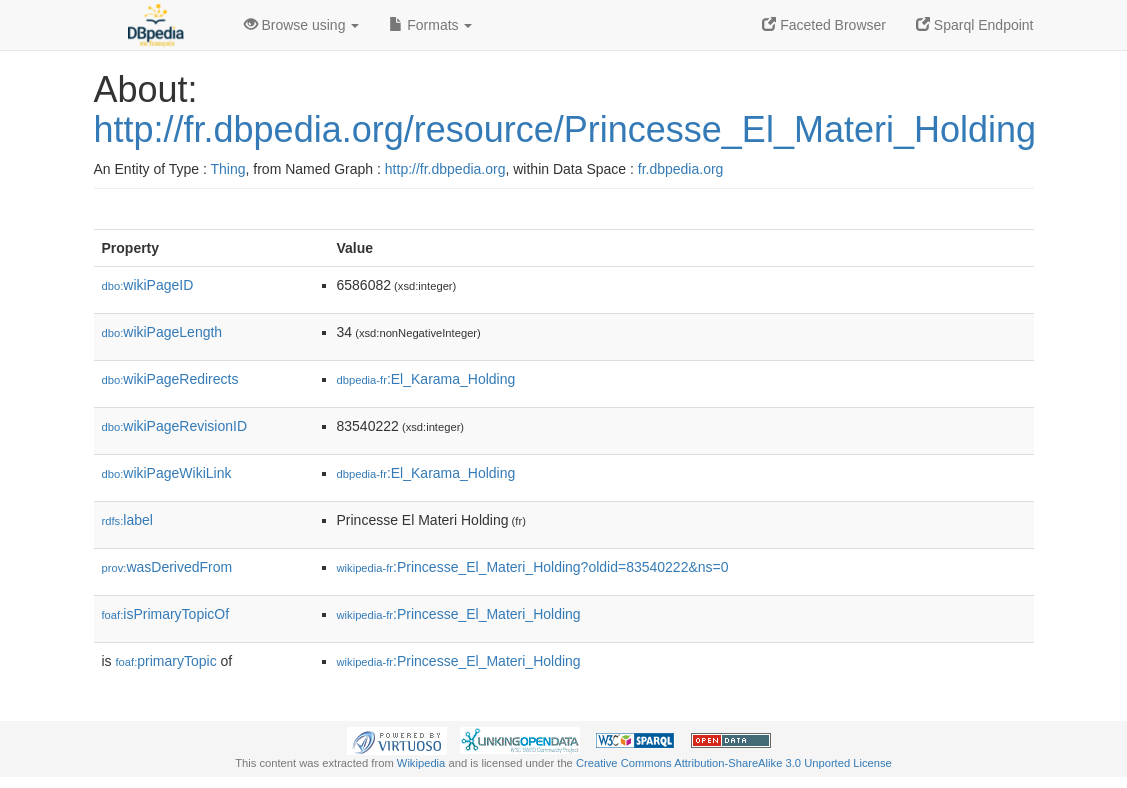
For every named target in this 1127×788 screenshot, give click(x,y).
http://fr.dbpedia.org (445, 169)
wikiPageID (148, 285)
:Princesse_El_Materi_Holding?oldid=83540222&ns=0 (533, 567)
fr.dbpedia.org (681, 169)
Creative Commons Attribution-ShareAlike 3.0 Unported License (734, 763)
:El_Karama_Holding (426, 379)
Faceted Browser (824, 25)
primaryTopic (166, 661)
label (127, 520)
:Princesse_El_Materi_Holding (459, 614)
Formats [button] (430, 25)
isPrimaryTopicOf (166, 614)
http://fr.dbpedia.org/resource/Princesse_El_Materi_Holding (565, 129)
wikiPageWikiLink (167, 473)
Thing (228, 169)
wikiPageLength (162, 332)
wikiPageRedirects (170, 379)
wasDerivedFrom (167, 567)
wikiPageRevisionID (175, 426)
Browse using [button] (302, 25)
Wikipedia (421, 763)
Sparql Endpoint (975, 25)
